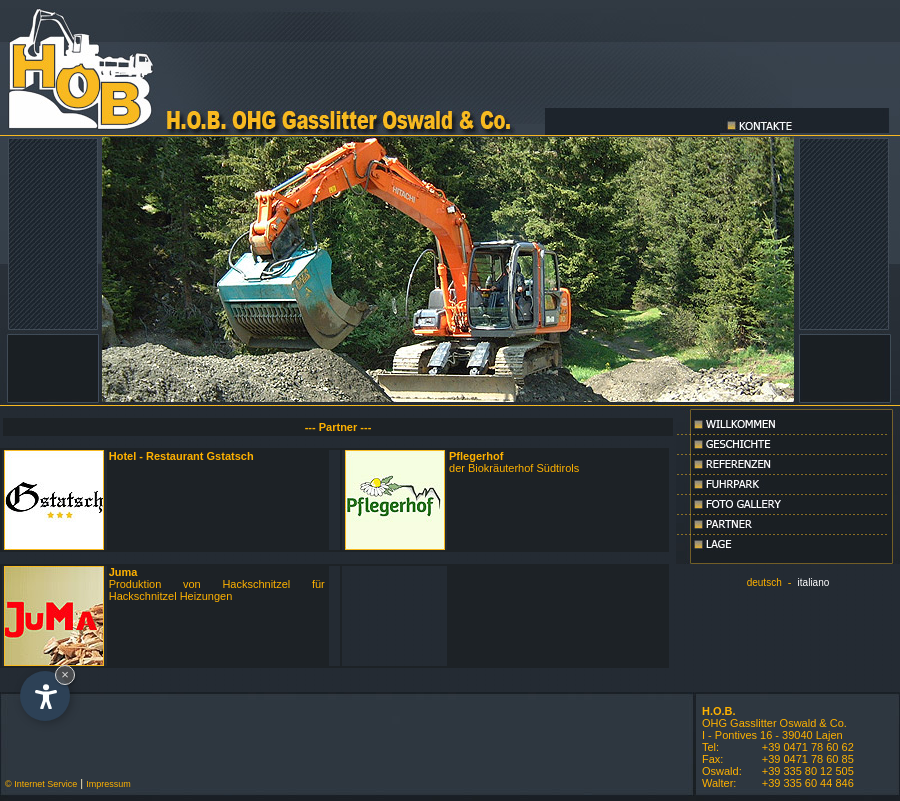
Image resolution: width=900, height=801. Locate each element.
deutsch (764, 582)
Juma (123, 572)
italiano (814, 582)
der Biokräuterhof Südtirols (514, 462)
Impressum (108, 784)
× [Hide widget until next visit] (65, 674)
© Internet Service (38, 784)
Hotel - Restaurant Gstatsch (181, 456)
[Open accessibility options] (45, 696)
